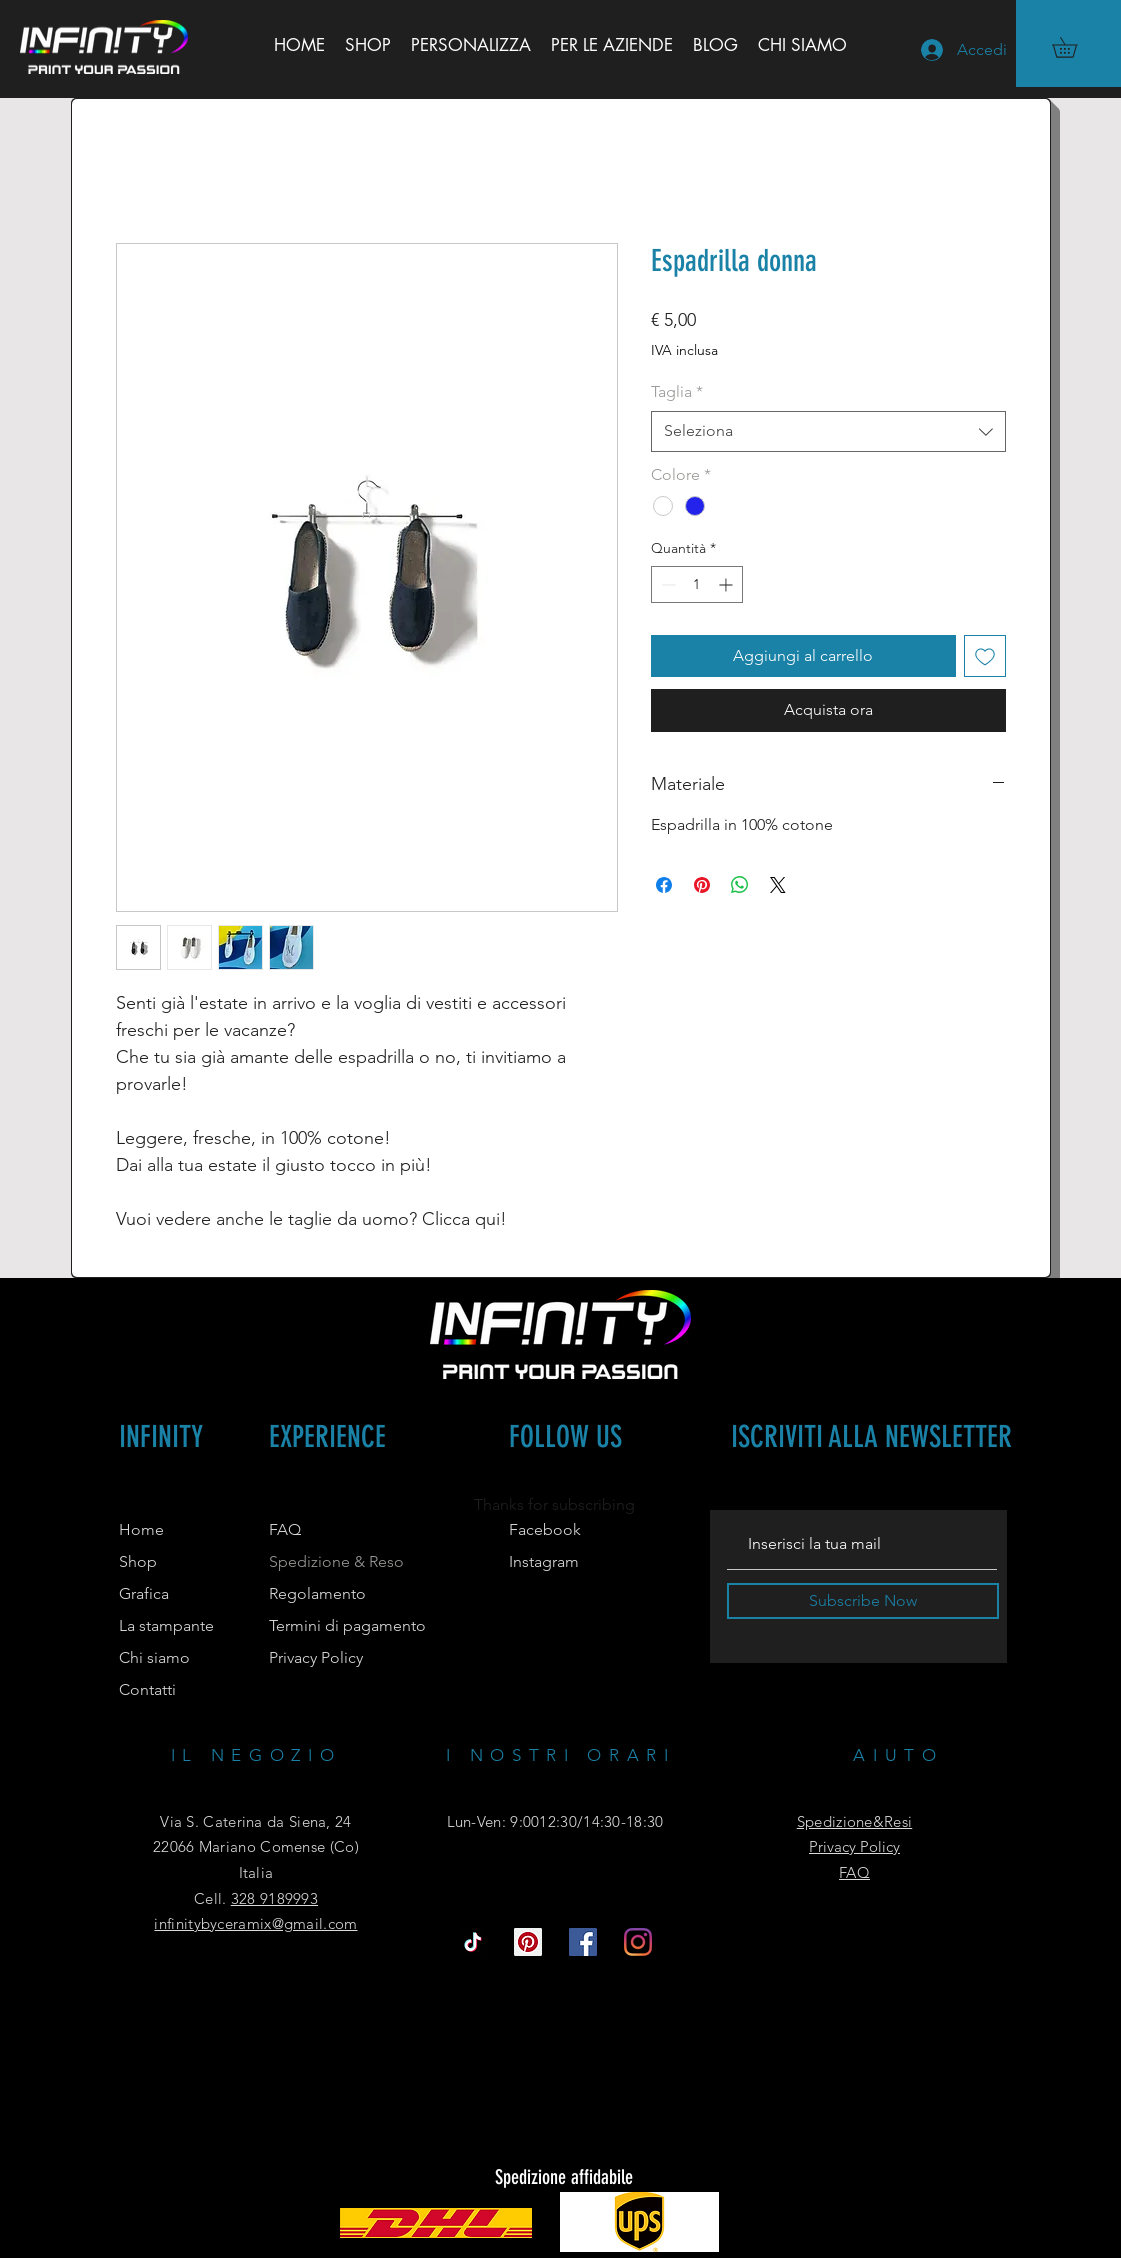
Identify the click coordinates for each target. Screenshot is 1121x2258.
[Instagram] (638, 1942)
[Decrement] (666, 584)
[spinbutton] (697, 584)
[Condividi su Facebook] (664, 885)
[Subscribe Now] (863, 1601)
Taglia (677, 391)
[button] (1074, 47)
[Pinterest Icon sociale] (528, 1942)
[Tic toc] (473, 1942)
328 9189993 (274, 1898)
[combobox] (828, 431)
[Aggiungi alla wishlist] (985, 656)
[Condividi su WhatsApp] (740, 885)
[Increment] (727, 584)
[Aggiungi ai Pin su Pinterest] (702, 885)
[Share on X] (778, 885)
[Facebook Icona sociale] (583, 1942)
